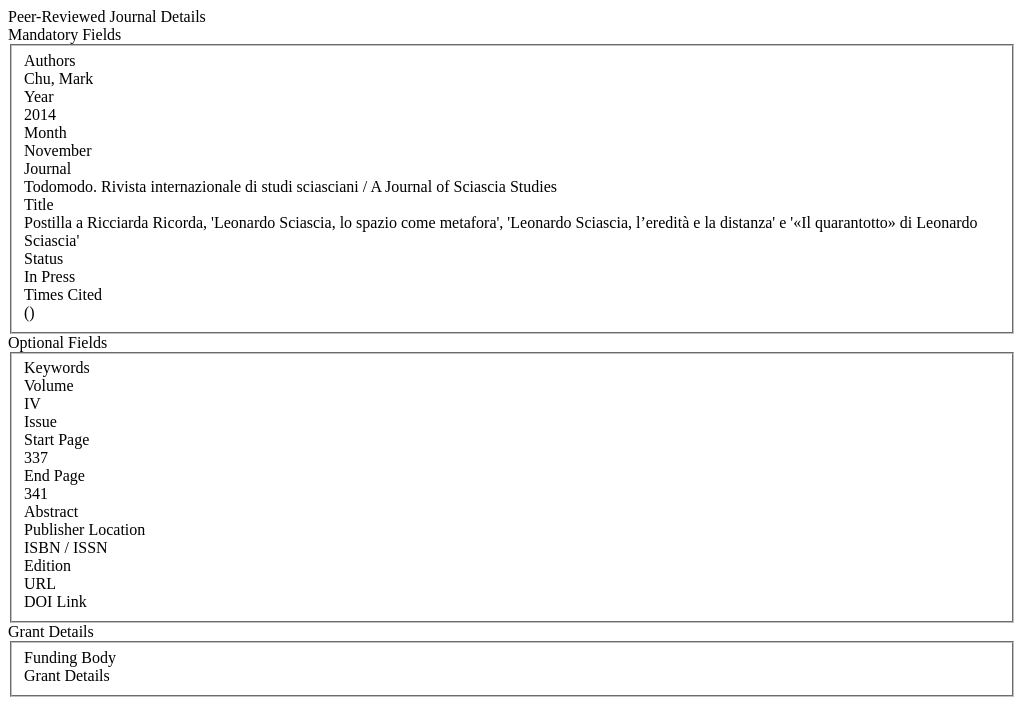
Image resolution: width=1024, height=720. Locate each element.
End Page (54, 475)
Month (45, 132)
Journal (47, 168)
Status (43, 258)
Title (39, 204)
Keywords (57, 367)
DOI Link (55, 601)
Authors (50, 60)
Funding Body (70, 657)
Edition (47, 565)
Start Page (56, 439)
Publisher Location (84, 529)
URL (40, 583)
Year (38, 96)
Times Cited (63, 294)
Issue (40, 421)
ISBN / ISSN (66, 547)
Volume (48, 385)
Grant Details (67, 675)
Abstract (51, 511)
